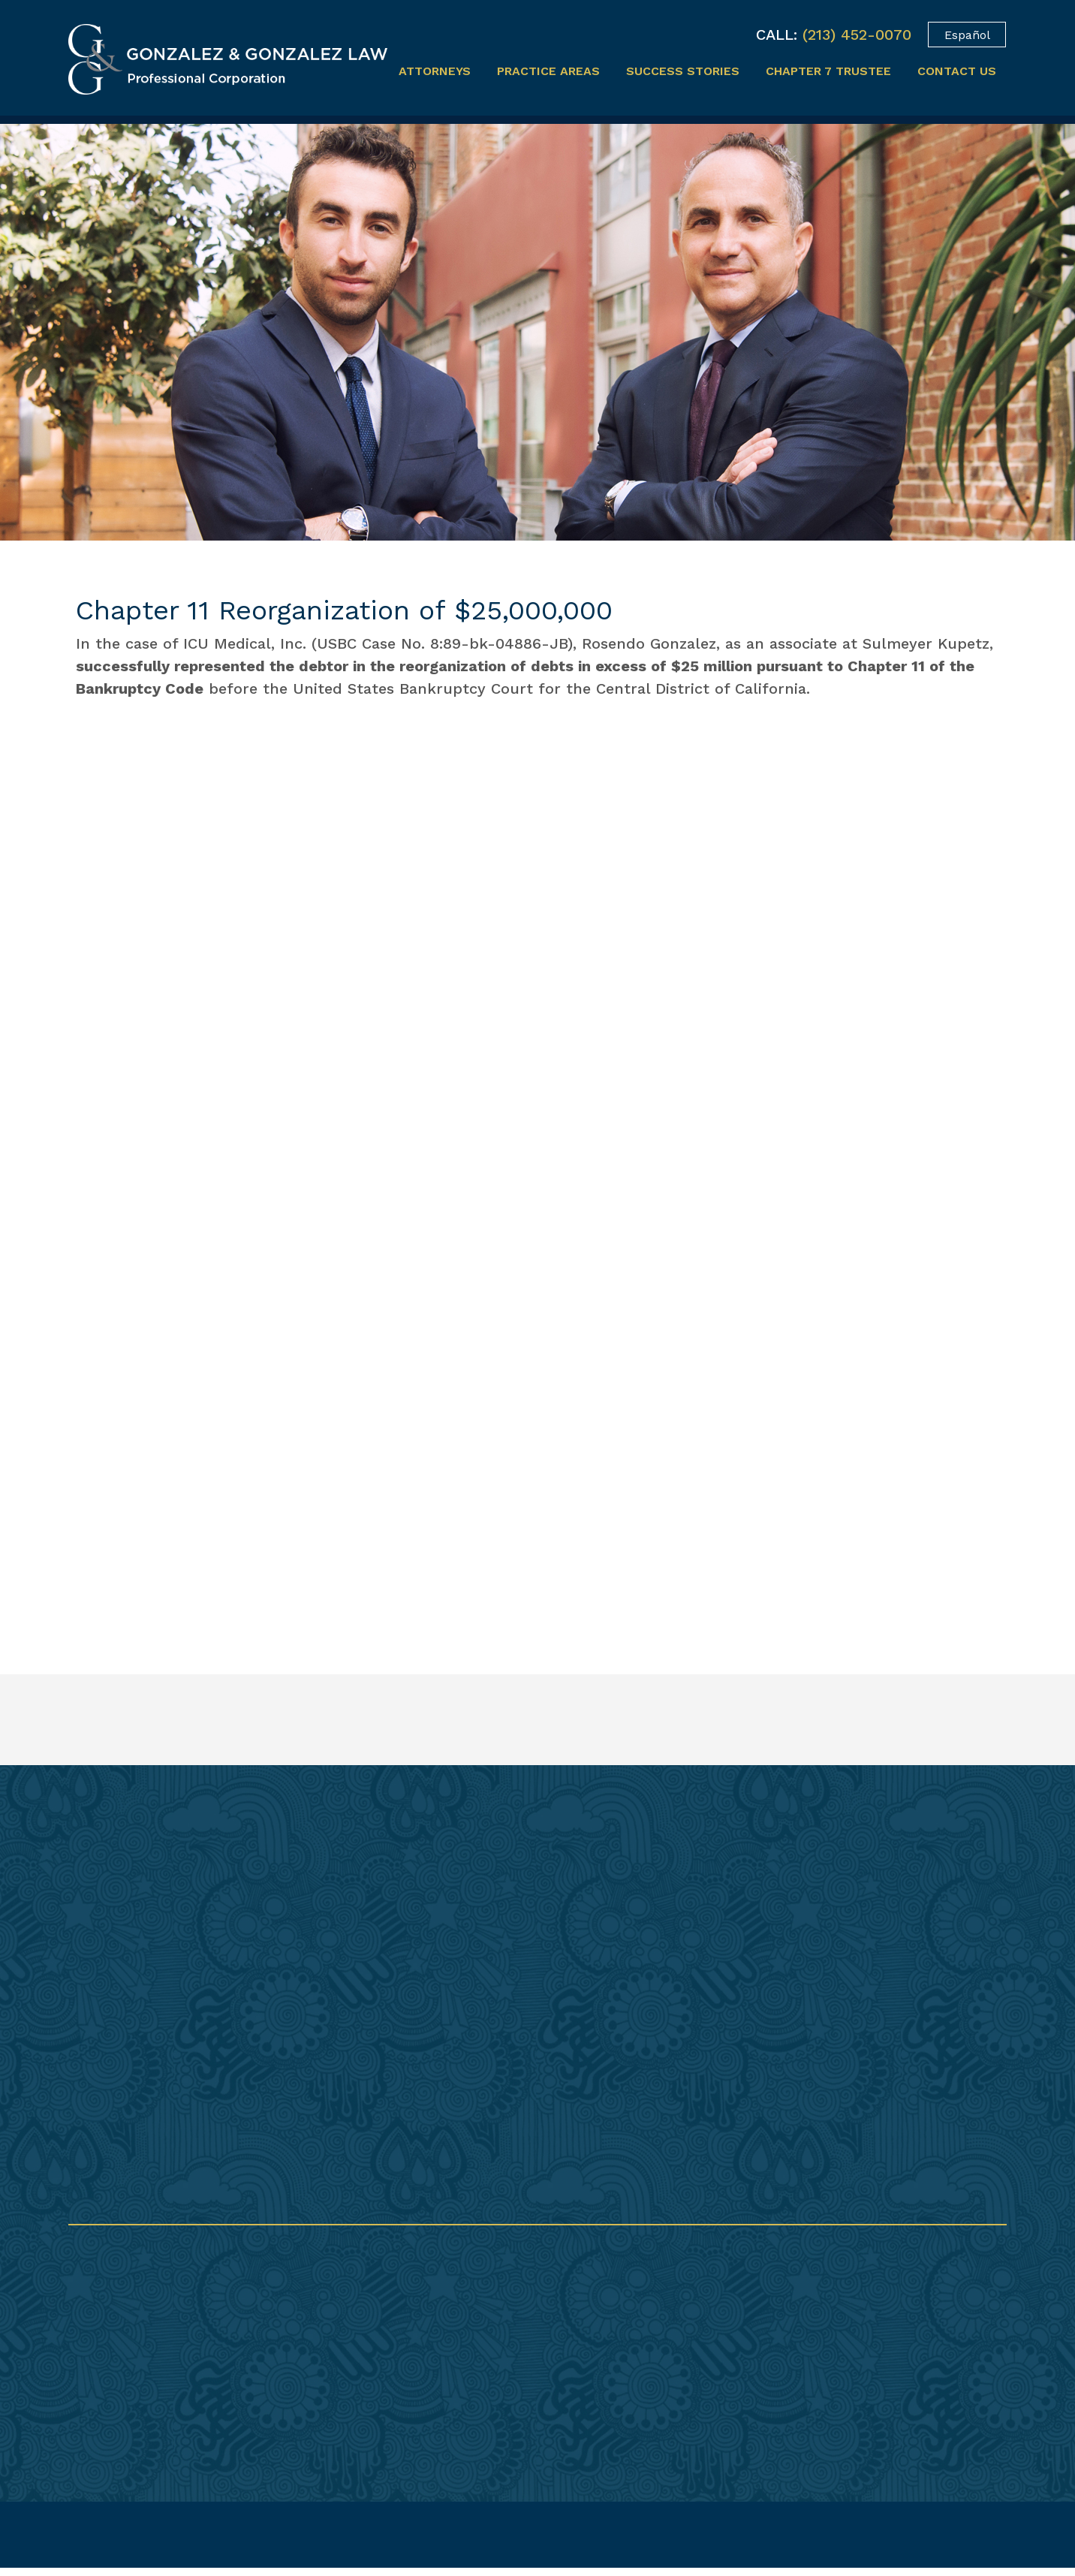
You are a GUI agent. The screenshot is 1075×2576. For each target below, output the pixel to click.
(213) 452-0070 (856, 35)
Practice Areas (548, 71)
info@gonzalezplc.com (581, 2374)
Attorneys (435, 71)
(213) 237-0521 (554, 2350)
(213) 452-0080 (557, 2331)
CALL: (776, 34)
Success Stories (682, 71)
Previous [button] (859, 1438)
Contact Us (956, 71)
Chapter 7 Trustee (828, 71)
